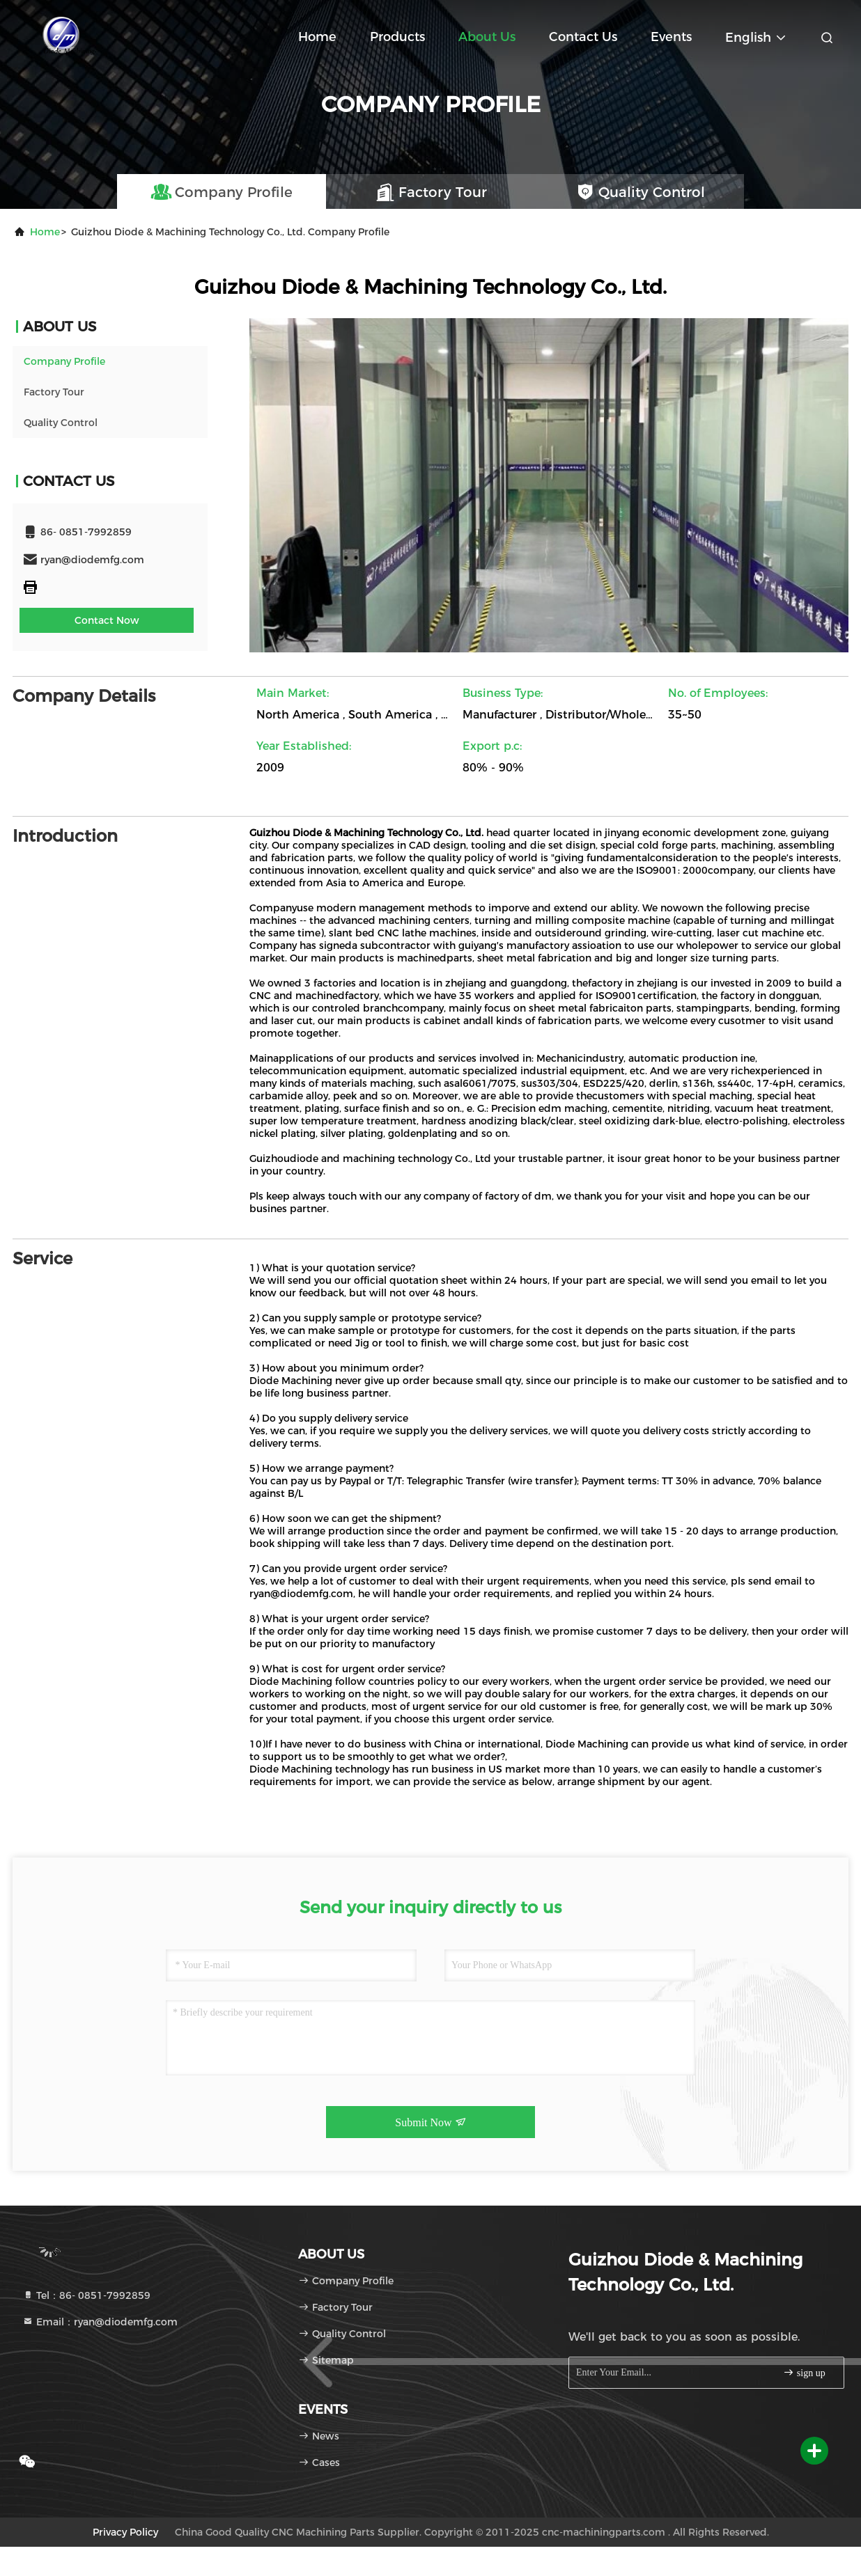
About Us (486, 37)
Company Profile (64, 361)
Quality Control (61, 422)
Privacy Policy (125, 2532)
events (671, 37)
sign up (804, 2372)
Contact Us (583, 37)
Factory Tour (54, 392)
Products (397, 37)
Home (317, 37)
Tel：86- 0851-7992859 (86, 2295)
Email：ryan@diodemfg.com (100, 2322)
